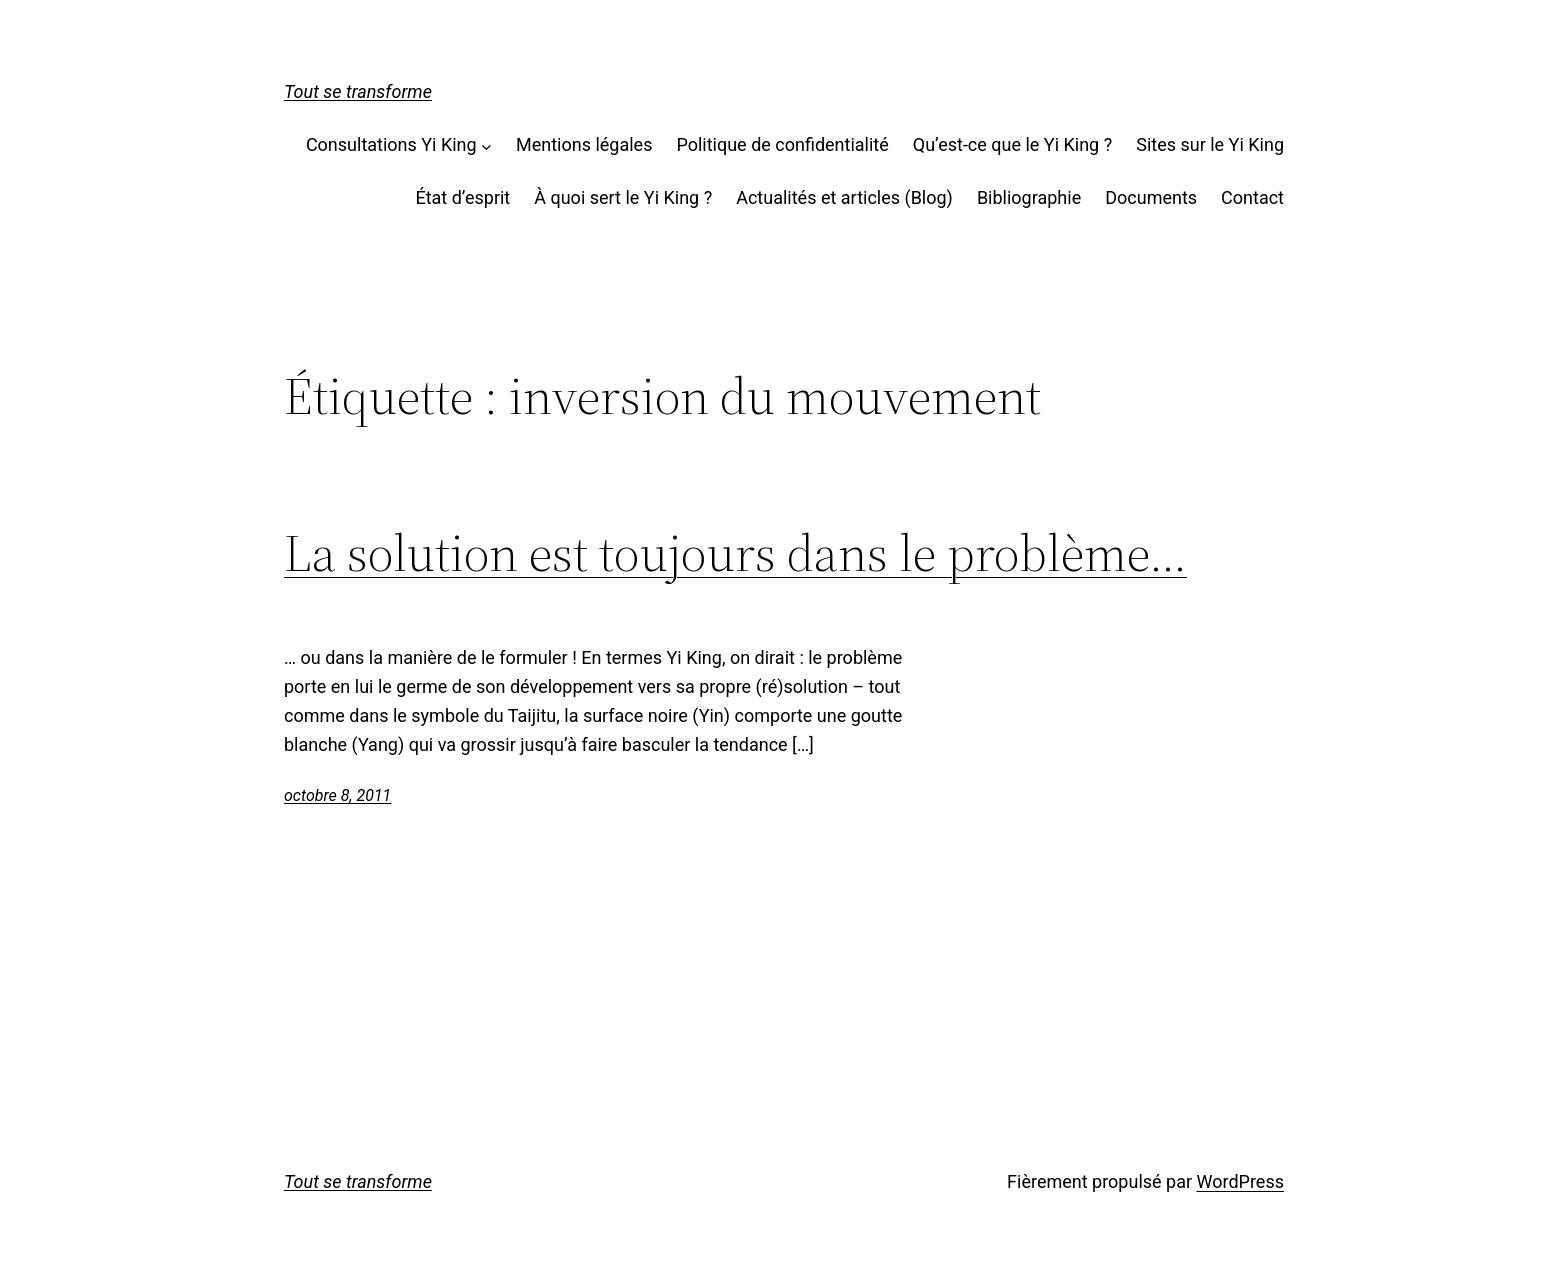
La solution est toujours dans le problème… (735, 553)
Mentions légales (584, 144)
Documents (1151, 197)
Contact (1252, 197)
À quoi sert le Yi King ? (623, 197)
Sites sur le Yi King (1210, 144)
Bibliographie (1029, 197)
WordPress (1240, 1181)
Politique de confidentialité (782, 144)
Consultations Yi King (391, 144)
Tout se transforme (358, 91)
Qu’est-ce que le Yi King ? (1012, 144)
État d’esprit (462, 197)
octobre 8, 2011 (337, 795)
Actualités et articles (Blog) (844, 197)
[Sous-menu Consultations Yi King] (486, 145)
